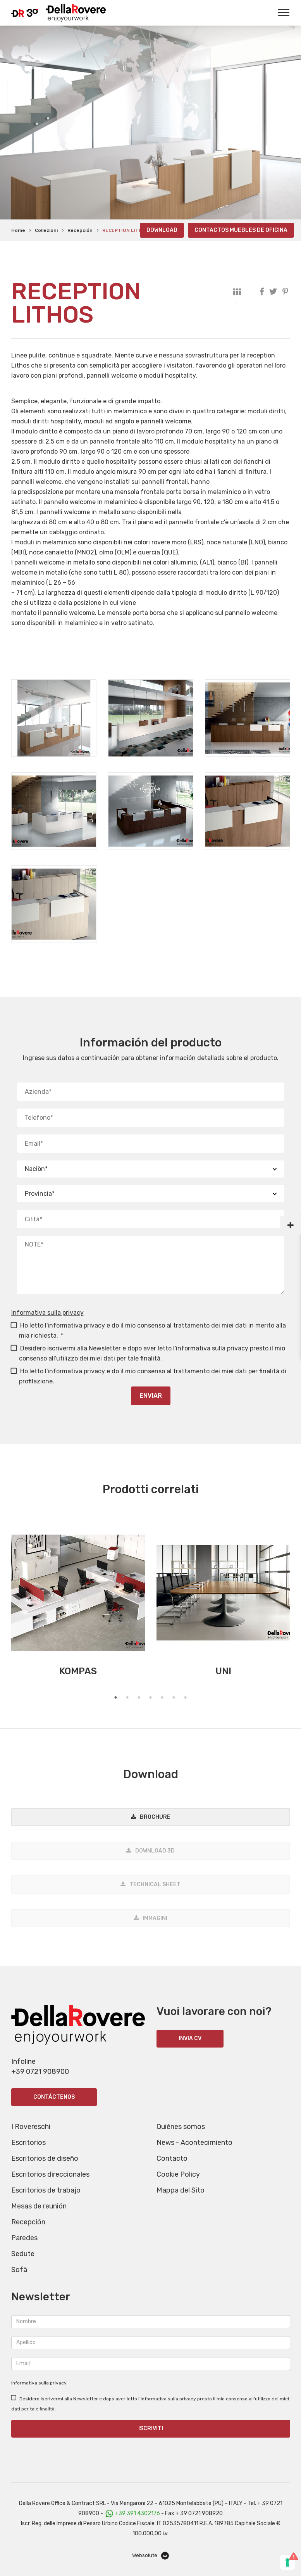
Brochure (155, 1817)
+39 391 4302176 (137, 2513)
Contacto (172, 2158)
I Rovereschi (30, 2126)
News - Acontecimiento (194, 2142)
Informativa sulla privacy (47, 1312)
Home (18, 230)
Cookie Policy (178, 2174)
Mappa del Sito (181, 2190)
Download (161, 230)
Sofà (19, 2269)
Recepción (80, 230)
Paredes (24, 2238)
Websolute (150, 2556)
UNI (223, 1671)
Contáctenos (54, 2097)
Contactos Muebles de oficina (240, 230)
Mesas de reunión (39, 2206)
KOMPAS (78, 1671)
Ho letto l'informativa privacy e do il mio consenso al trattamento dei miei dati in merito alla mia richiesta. (148, 1330)
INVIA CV (190, 2038)
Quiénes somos (181, 2126)
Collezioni (46, 230)
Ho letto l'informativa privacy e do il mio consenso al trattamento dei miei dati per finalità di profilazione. (148, 1376)
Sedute (22, 2254)
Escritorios (28, 2142)
